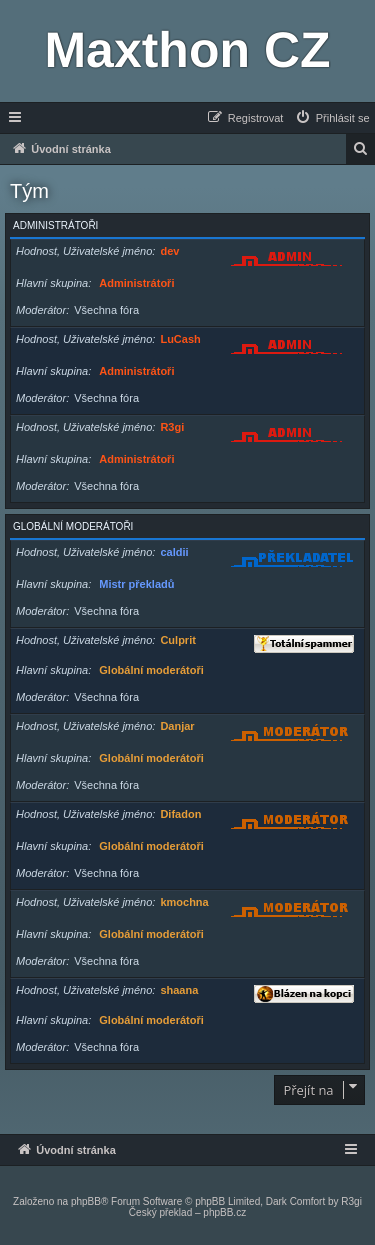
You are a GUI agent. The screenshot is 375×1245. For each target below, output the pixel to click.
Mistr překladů (136, 584)
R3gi (172, 427)
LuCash (180, 339)
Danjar (177, 726)
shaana (179, 990)
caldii (174, 552)
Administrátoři (55, 225)
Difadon (180, 814)
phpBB (86, 1201)
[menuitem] (332, 118)
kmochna (184, 902)
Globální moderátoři (73, 526)
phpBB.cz (224, 1212)
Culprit (177, 640)
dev (169, 251)
